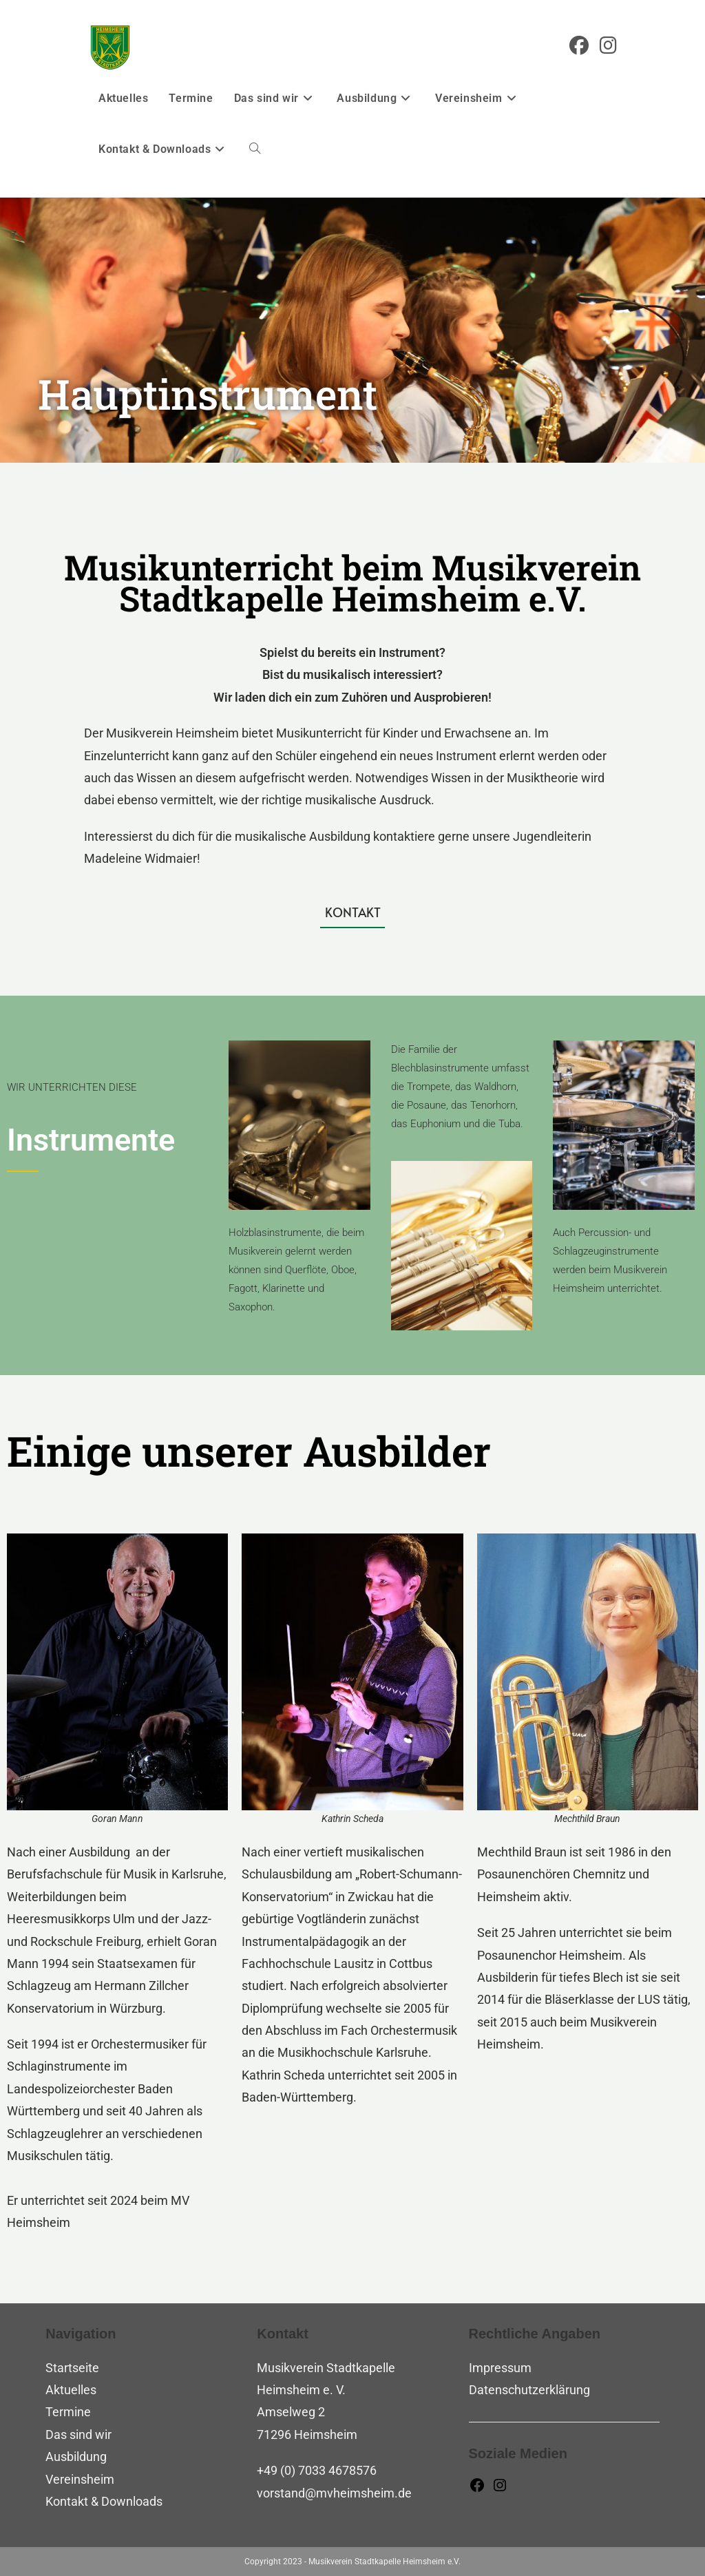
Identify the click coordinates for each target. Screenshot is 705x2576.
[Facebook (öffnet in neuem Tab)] (579, 46)
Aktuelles (70, 2390)
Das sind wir (78, 2434)
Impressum (500, 2367)
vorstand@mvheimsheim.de (334, 2493)
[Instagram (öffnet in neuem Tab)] (608, 46)
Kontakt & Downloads (103, 2501)
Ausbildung (76, 2456)
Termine (68, 2412)
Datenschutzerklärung (529, 2390)
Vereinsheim (79, 2479)
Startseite (72, 2367)
